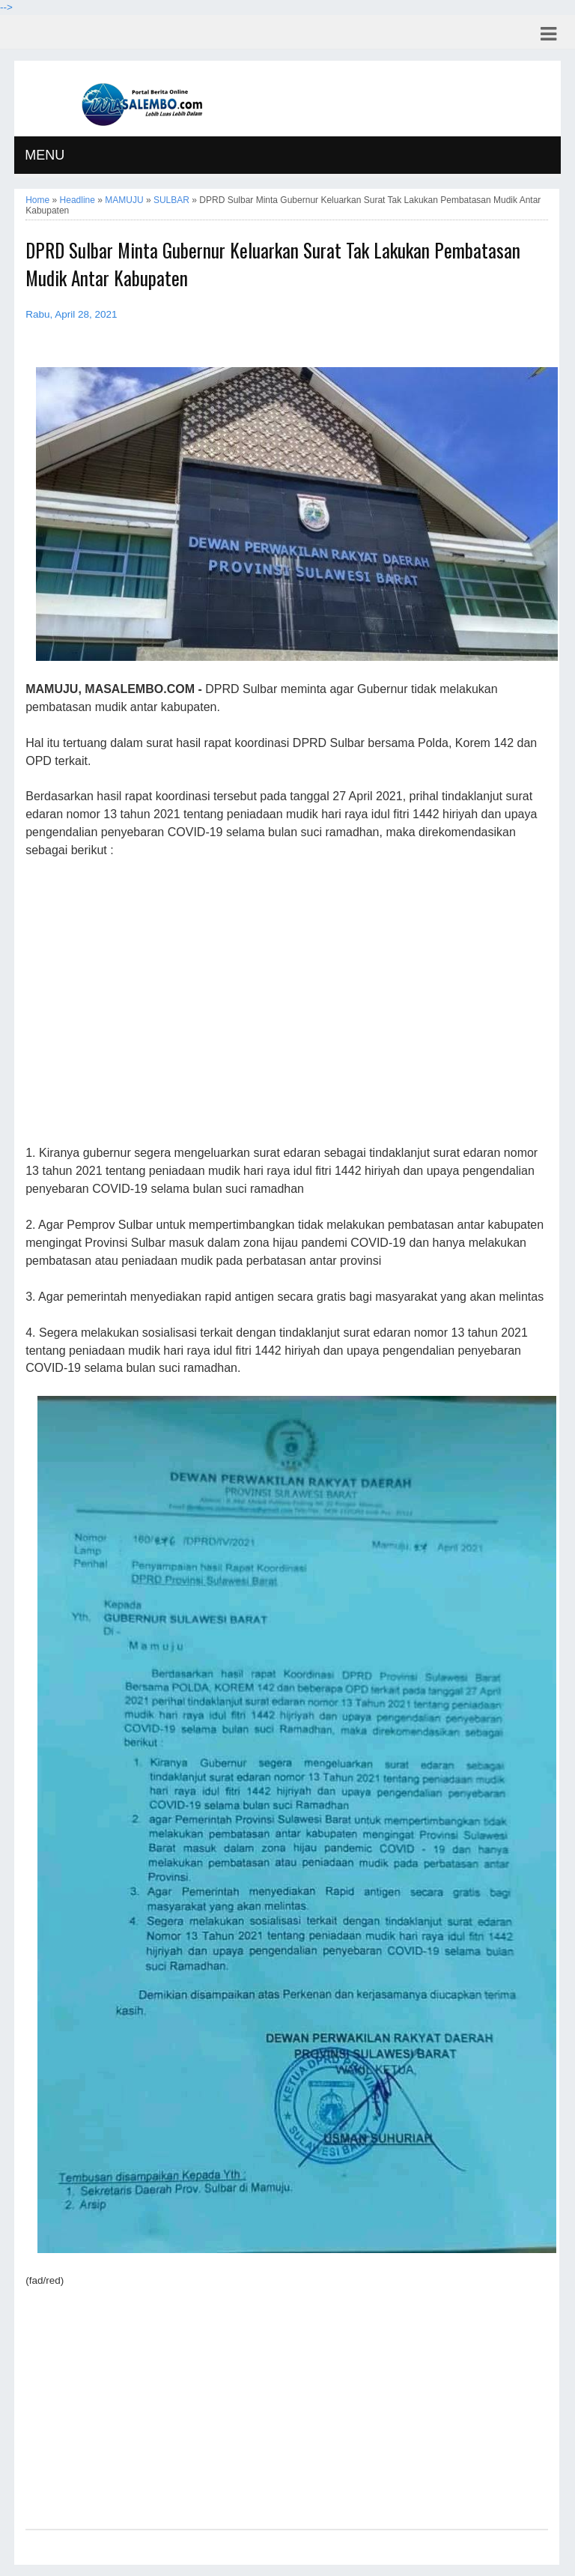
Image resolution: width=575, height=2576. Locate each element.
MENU (44, 155)
